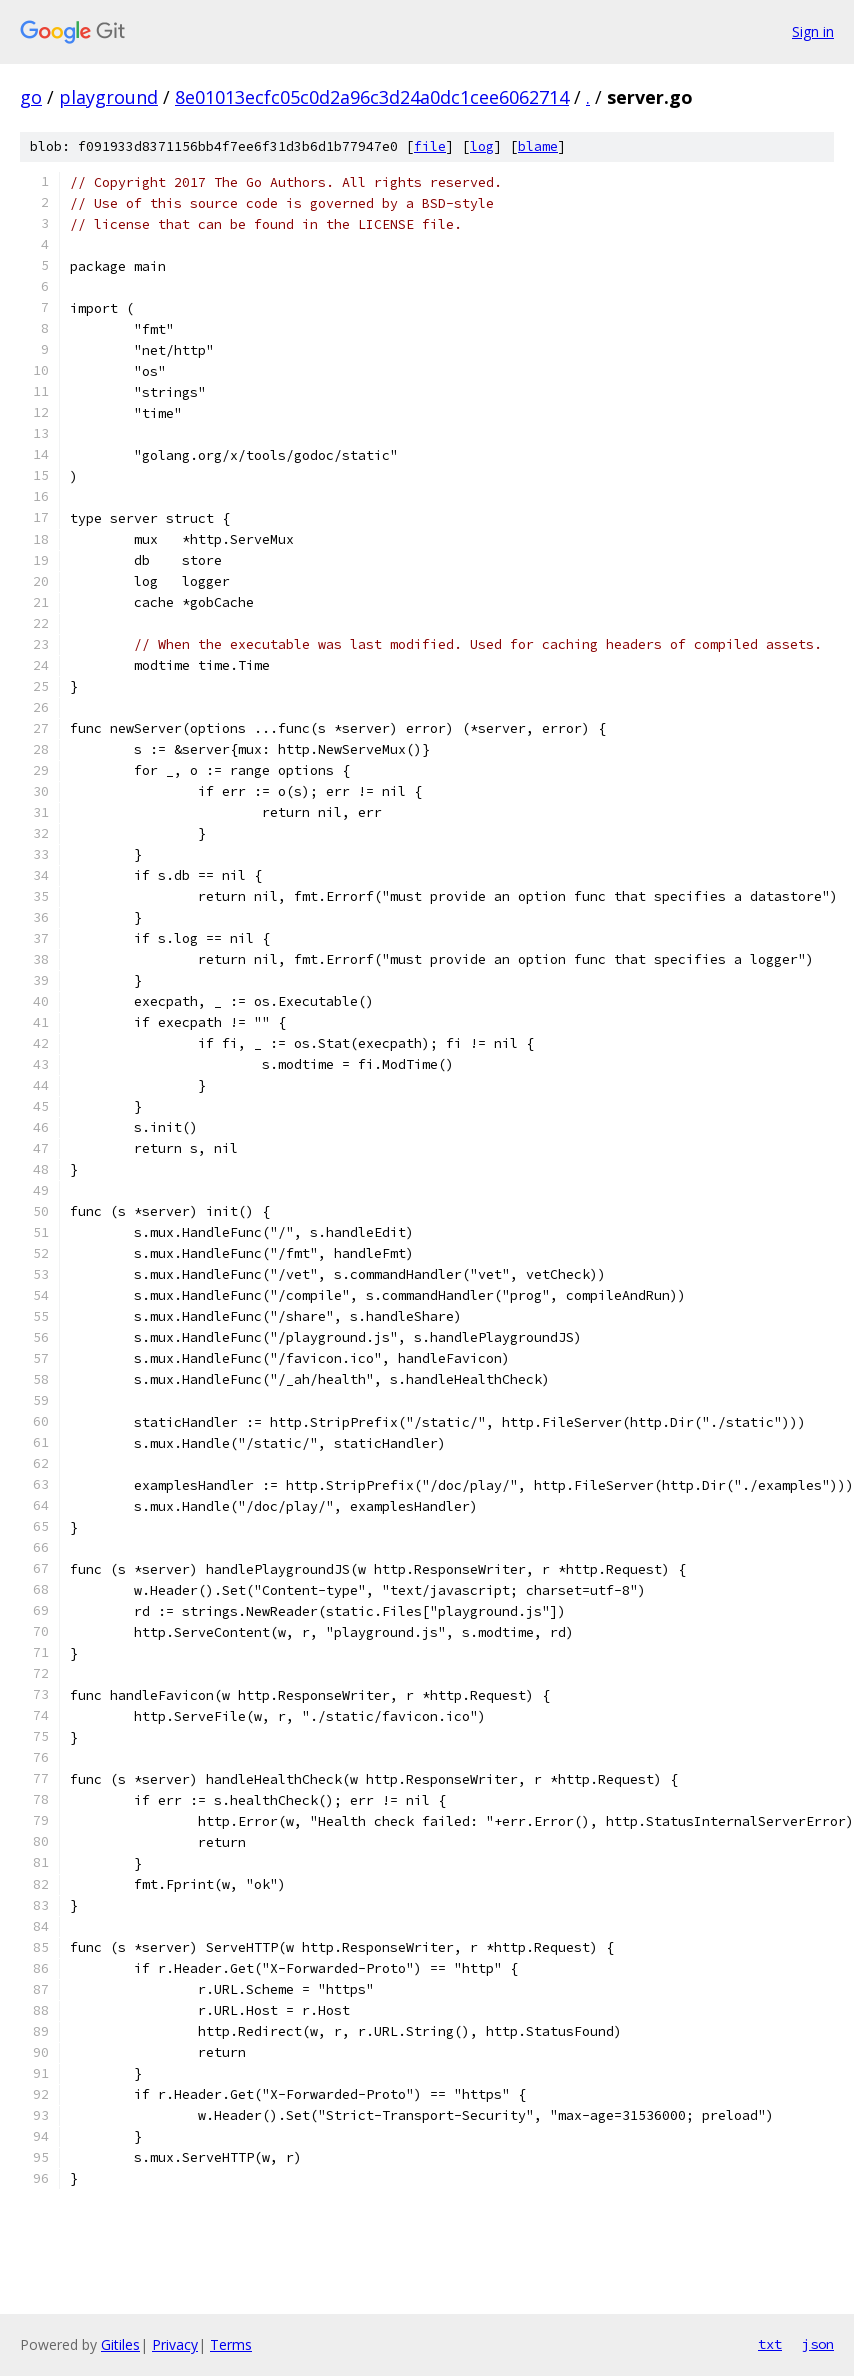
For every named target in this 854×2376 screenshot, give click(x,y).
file (430, 146)
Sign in (813, 31)
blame (538, 146)
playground (108, 97)
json (818, 2344)
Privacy (175, 2344)
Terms (231, 2344)
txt (770, 2344)
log (482, 146)
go (31, 97)
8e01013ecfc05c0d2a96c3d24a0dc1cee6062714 (372, 97)
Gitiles (120, 2344)
